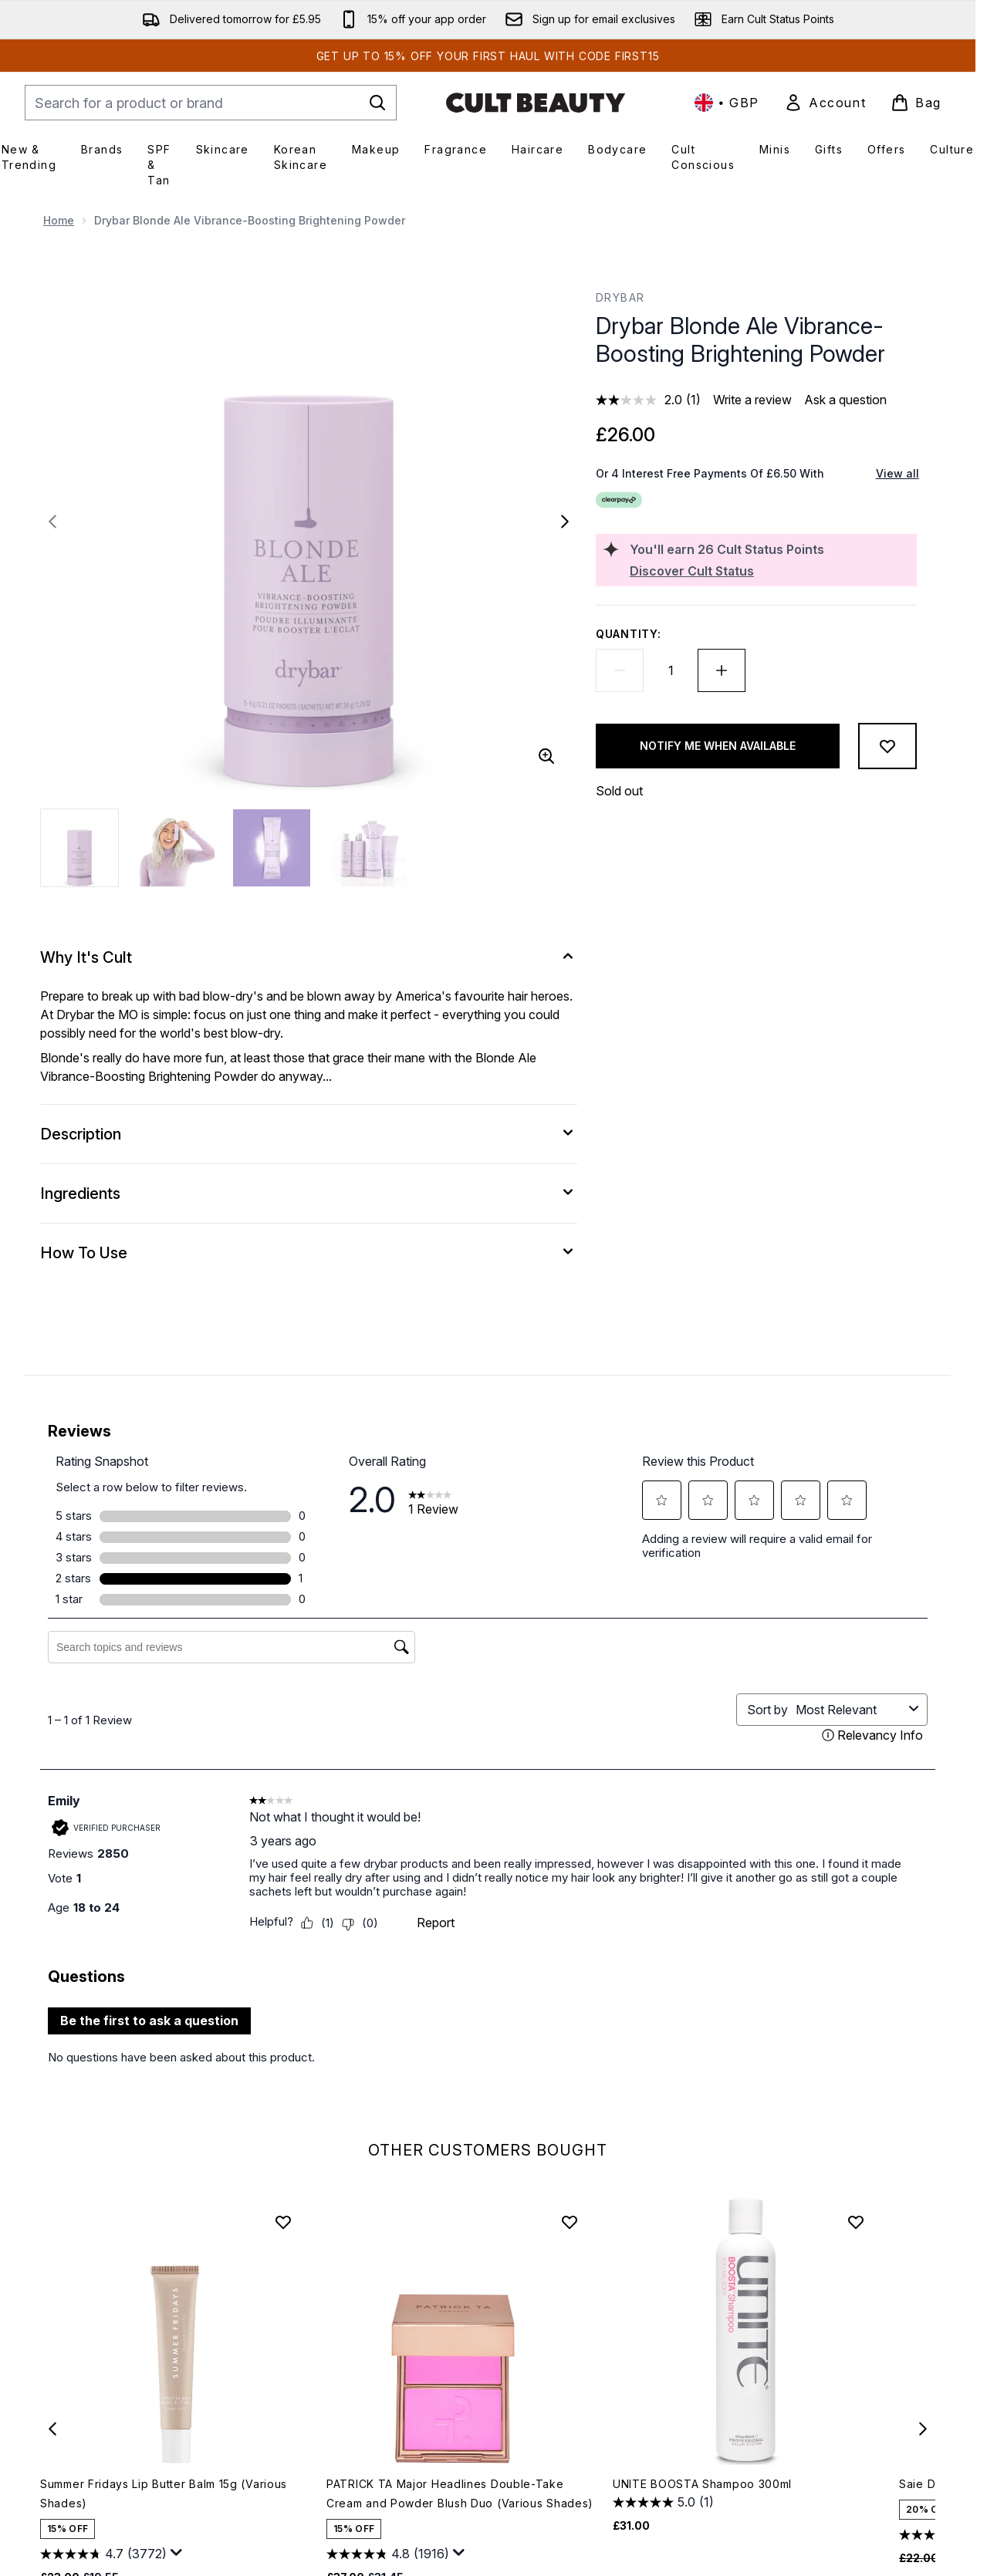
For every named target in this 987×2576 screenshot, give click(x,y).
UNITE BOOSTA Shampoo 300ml (702, 2483)
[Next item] (923, 2429)
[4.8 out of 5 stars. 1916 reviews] (387, 2554)
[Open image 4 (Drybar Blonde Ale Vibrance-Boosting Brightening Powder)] (367, 847)
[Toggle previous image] (52, 521)
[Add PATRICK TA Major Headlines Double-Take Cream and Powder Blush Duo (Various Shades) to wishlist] (569, 2221)
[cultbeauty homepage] (535, 102)
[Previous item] (52, 2429)
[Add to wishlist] (887, 746)
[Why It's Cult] (308, 957)
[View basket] (916, 102)
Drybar (620, 297)
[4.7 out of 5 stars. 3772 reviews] (103, 2554)
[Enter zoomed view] (546, 756)
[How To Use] (308, 1253)
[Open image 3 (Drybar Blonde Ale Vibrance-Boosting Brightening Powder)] (271, 847)
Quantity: (628, 633)
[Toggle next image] (565, 521)
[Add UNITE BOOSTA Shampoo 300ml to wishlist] (855, 2221)
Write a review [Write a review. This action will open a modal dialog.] (752, 399)
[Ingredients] (308, 1193)
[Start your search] (210, 103)
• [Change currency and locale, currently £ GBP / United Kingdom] (727, 102)
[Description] (308, 1134)
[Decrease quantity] (620, 670)
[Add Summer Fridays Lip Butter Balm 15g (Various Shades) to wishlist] (283, 2221)
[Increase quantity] (721, 670)
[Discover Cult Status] (770, 571)
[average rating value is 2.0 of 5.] (641, 399)
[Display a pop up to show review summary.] (176, 2553)
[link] (825, 102)
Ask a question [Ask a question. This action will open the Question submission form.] (845, 399)
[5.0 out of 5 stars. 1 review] (663, 2502)
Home (58, 220)
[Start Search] (377, 103)
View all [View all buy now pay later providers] (897, 473)
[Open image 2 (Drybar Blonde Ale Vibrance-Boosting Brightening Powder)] (176, 847)
